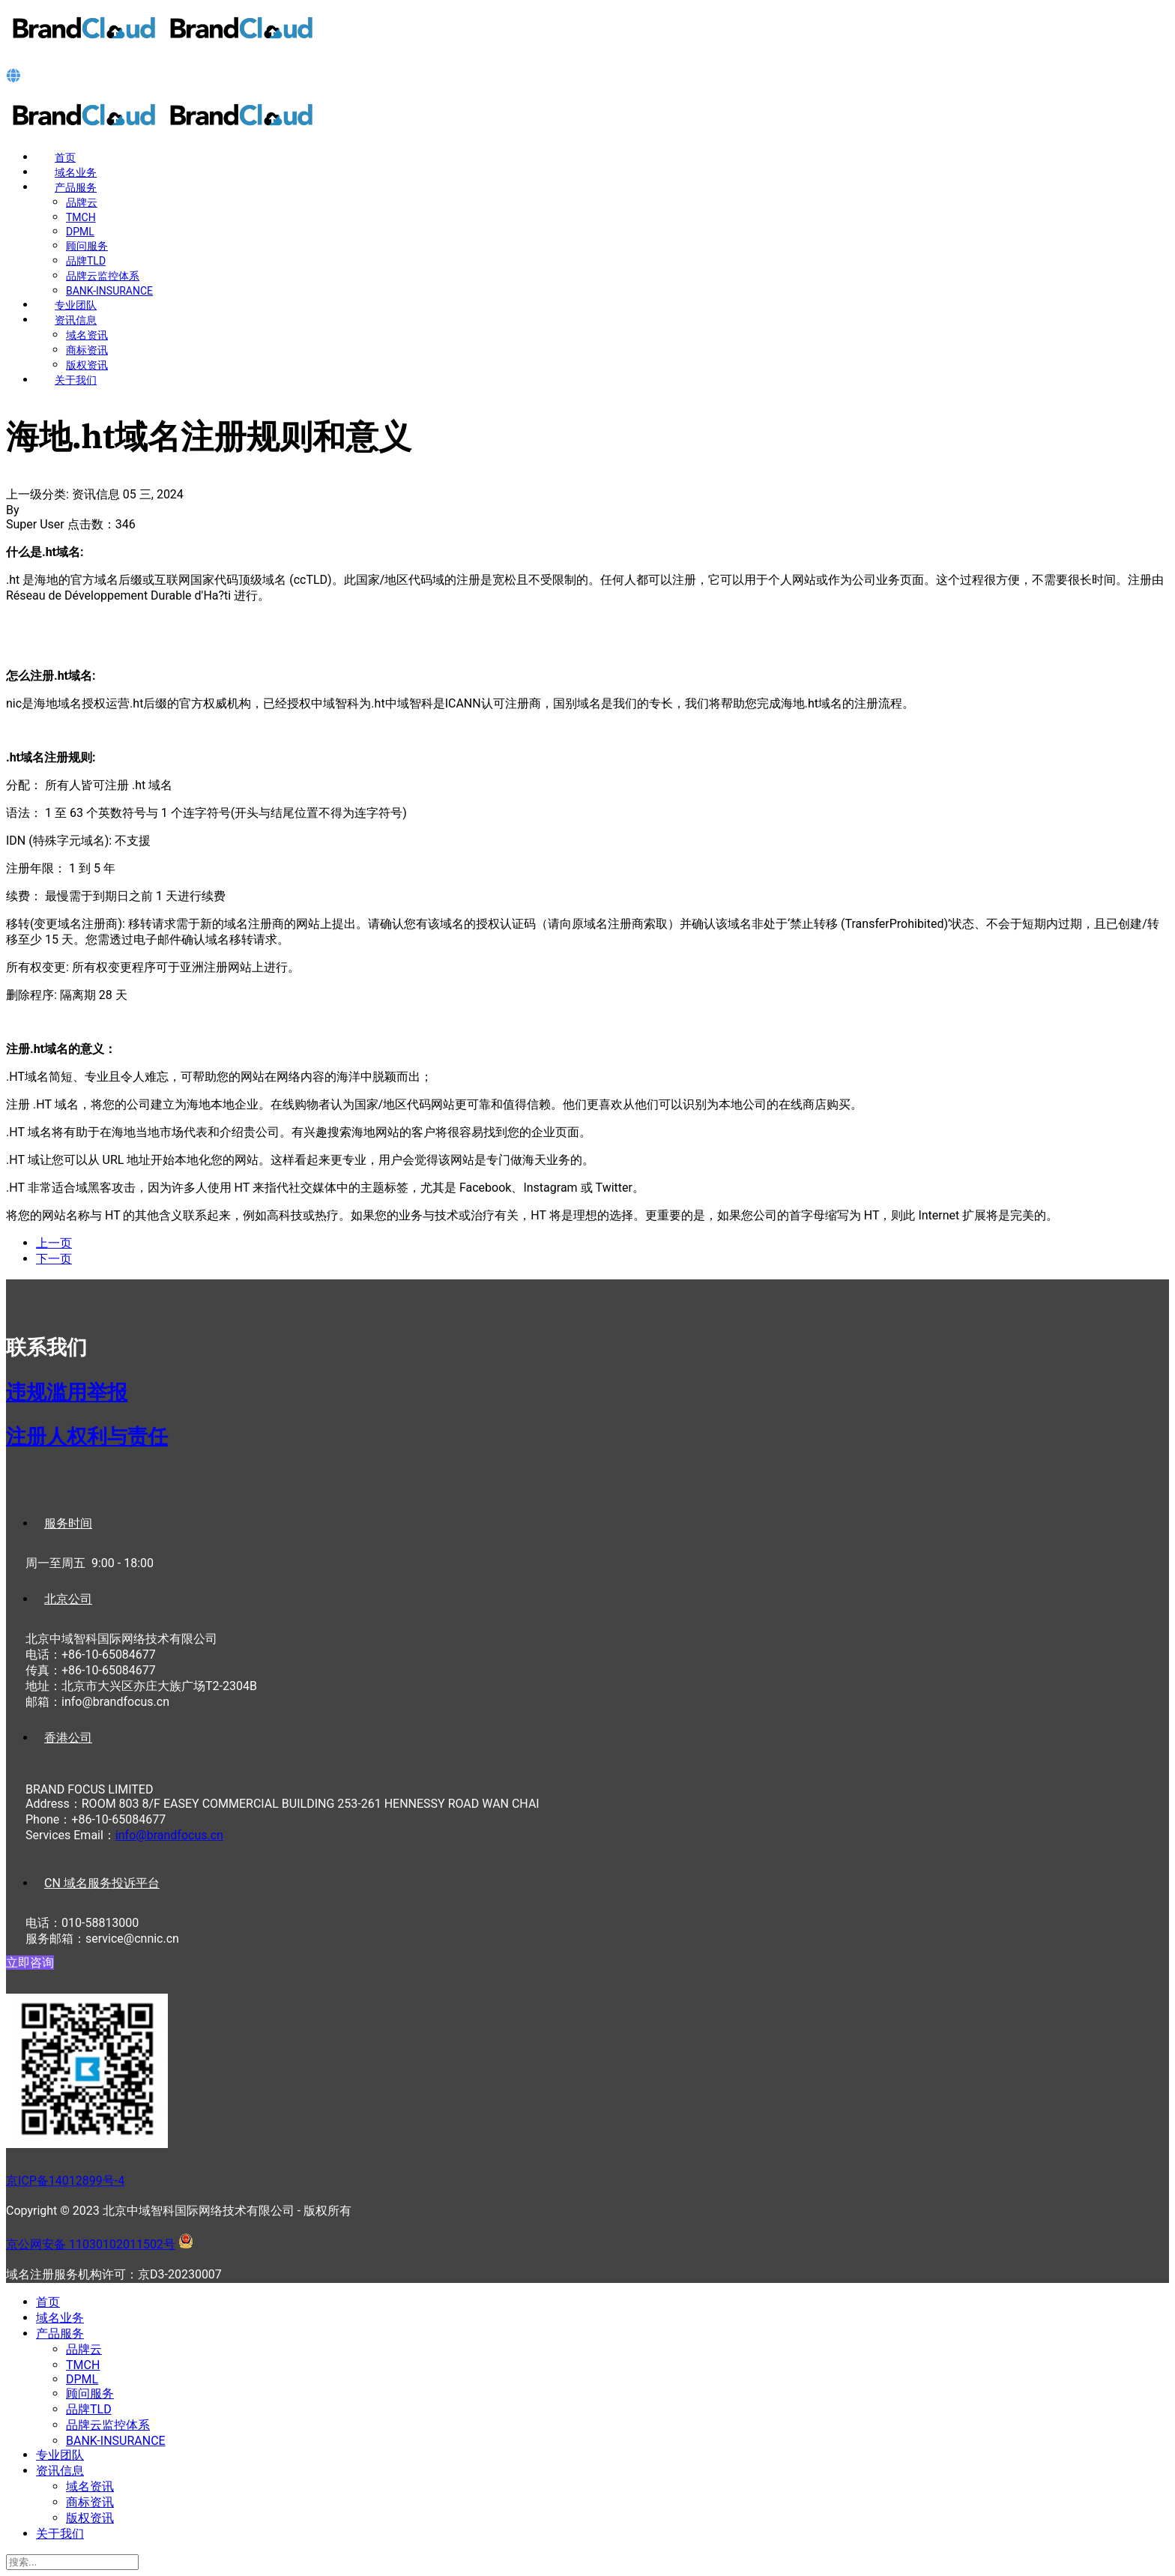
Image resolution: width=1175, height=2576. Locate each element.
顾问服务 (87, 246)
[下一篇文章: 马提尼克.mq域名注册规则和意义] (54, 1259)
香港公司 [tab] (68, 1738)
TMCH (81, 217)
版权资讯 (87, 365)
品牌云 (81, 202)
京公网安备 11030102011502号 (90, 2244)
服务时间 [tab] (68, 1523)
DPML (80, 232)
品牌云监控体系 (102, 276)
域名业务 (76, 172)
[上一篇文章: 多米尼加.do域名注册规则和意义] (54, 1243)
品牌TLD (86, 261)
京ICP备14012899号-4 (65, 2181)
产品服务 (76, 187)
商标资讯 (87, 350)
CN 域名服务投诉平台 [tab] (102, 1883)
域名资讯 (87, 335)
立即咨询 (30, 1962)
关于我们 (76, 380)
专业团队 (76, 305)
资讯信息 (76, 320)
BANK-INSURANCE (109, 291)
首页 (65, 157)
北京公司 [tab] (68, 1599)
